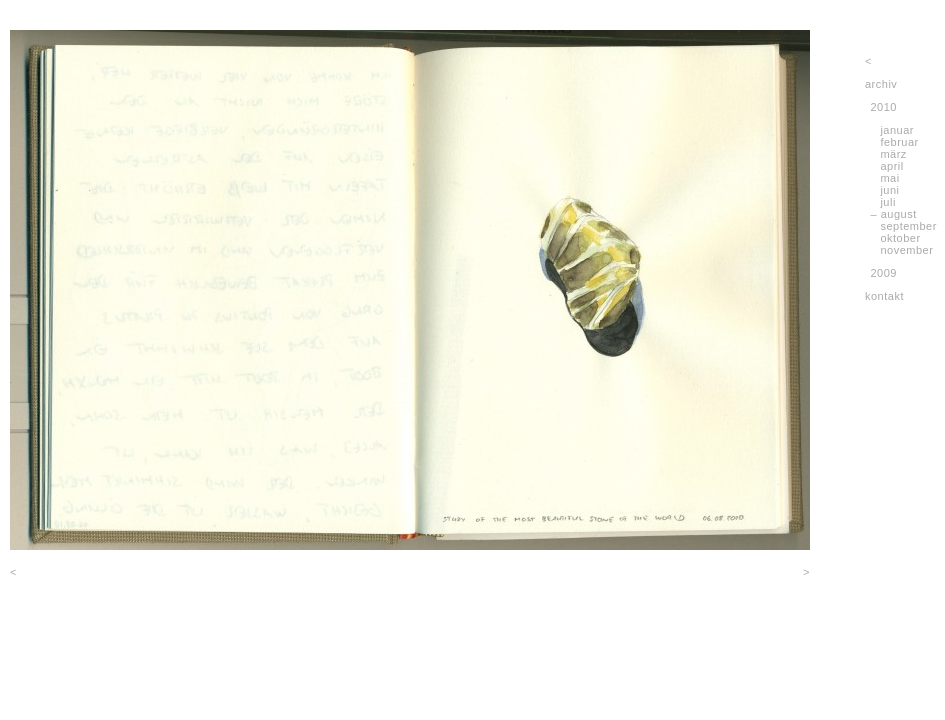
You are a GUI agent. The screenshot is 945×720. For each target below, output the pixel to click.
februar (899, 142)
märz (893, 154)
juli (887, 202)
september (908, 226)
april (891, 166)
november (906, 250)
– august (894, 214)
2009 (884, 273)
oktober (900, 238)
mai (889, 178)
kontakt (884, 296)
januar (897, 130)
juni (889, 190)
